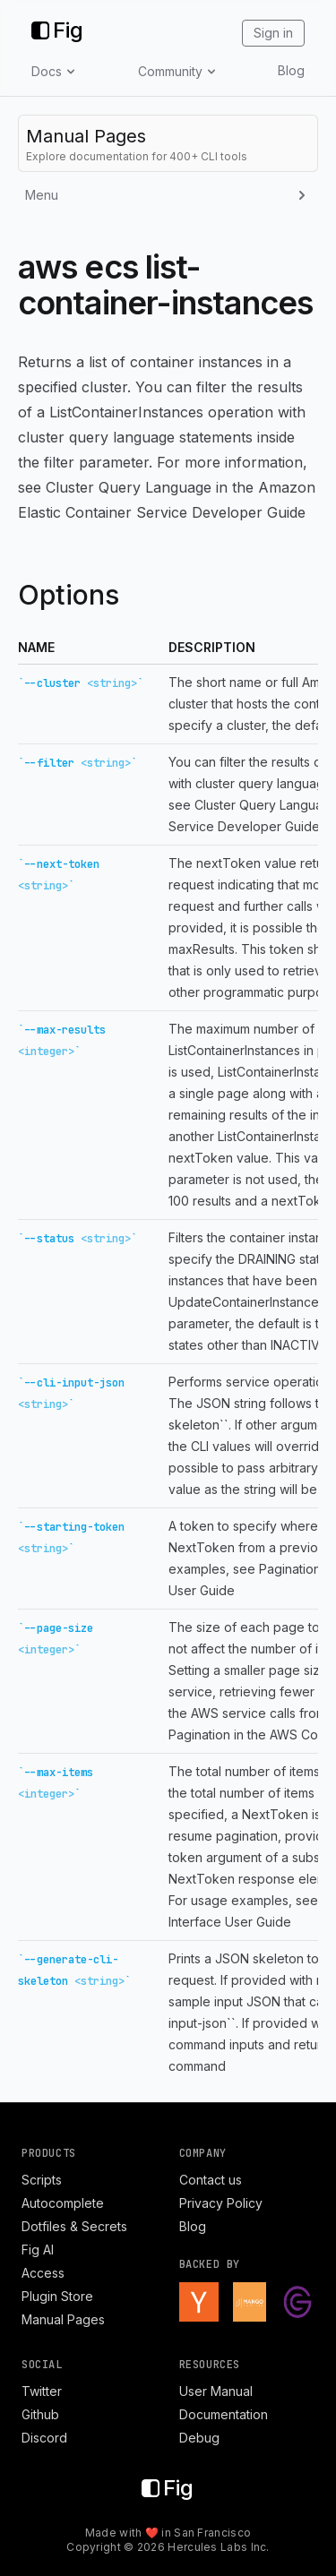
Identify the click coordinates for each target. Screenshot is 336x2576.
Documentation (223, 2414)
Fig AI (38, 2249)
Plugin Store (57, 2296)
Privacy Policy (221, 2203)
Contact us (210, 2179)
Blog (291, 70)
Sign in (273, 32)
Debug (199, 2437)
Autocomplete (63, 2203)
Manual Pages (63, 2319)
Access (43, 2272)
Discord (44, 2437)
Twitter (42, 2391)
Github (40, 2414)
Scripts (42, 2179)
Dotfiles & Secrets (74, 2226)
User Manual (216, 2391)
